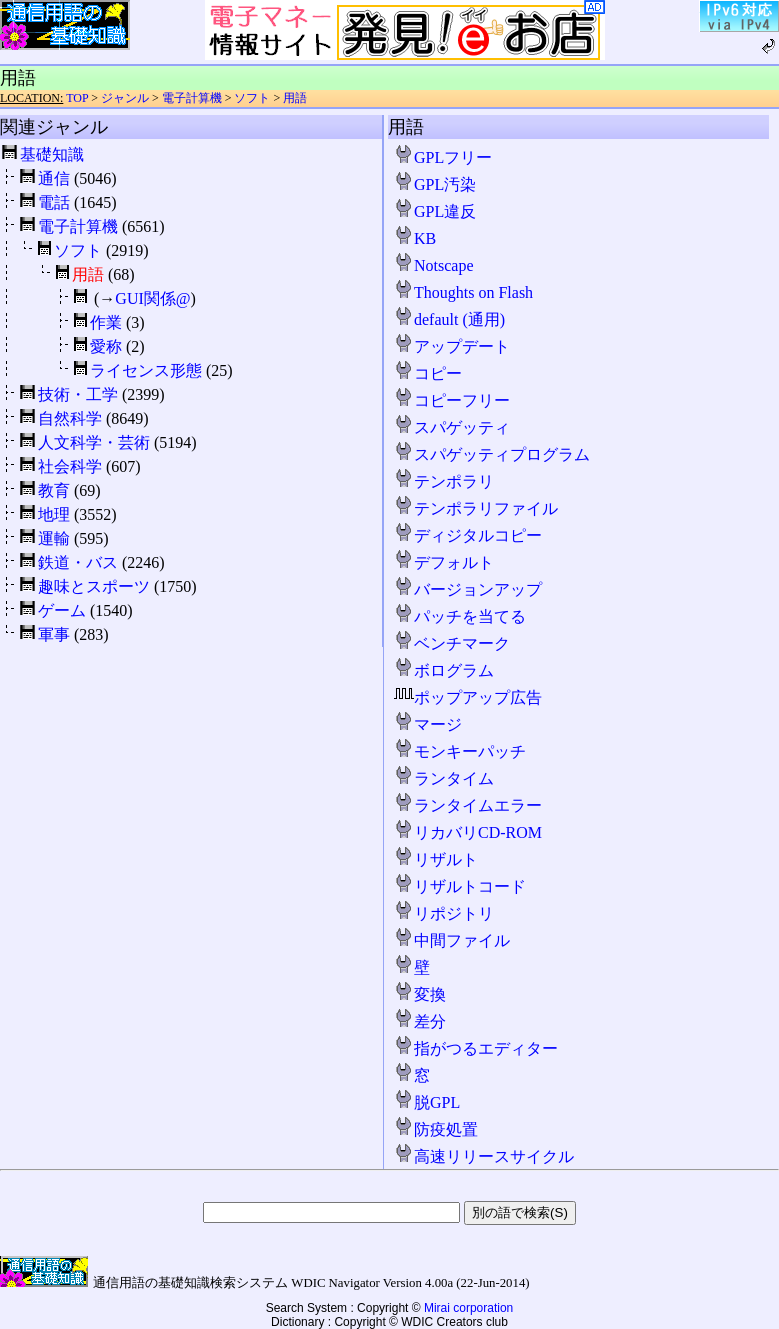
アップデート (452, 346)
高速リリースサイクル (484, 1156)
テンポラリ (444, 481)
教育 (54, 490)
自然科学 (70, 418)
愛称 (106, 346)
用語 (295, 98)
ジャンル (125, 98)
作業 (106, 322)
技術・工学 (78, 394)
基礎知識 (52, 154)
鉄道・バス (78, 562)
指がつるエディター (476, 1048)
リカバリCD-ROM (468, 832)
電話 (54, 202)
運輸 (54, 538)
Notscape (434, 265)
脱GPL (427, 1102)
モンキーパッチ (460, 751)
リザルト (436, 859)
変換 (420, 994)
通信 (54, 178)
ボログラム (444, 670)
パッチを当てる (460, 616)
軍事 (54, 634)
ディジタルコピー (468, 535)
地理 (54, 514)
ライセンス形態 (146, 370)
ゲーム (62, 610)
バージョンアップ (468, 589)
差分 (420, 1021)
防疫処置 (436, 1129)
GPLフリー (443, 157)
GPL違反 (435, 211)
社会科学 (70, 466)
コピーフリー (452, 400)
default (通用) (449, 319)
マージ (428, 724)
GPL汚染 (435, 184)
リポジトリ (444, 913)
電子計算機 (192, 98)
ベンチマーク (452, 643)
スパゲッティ (452, 427)
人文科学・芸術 (94, 442)
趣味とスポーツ (94, 586)
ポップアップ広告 (468, 697)
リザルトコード (460, 886)
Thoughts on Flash (463, 292)
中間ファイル (452, 940)
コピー (428, 373)
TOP (77, 98)
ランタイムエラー (468, 805)
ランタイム (444, 778)
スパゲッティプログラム (492, 454)
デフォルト (444, 562)
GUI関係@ (152, 298)
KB (415, 238)
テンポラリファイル (476, 508)
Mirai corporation (468, 1308)
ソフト (252, 98)
